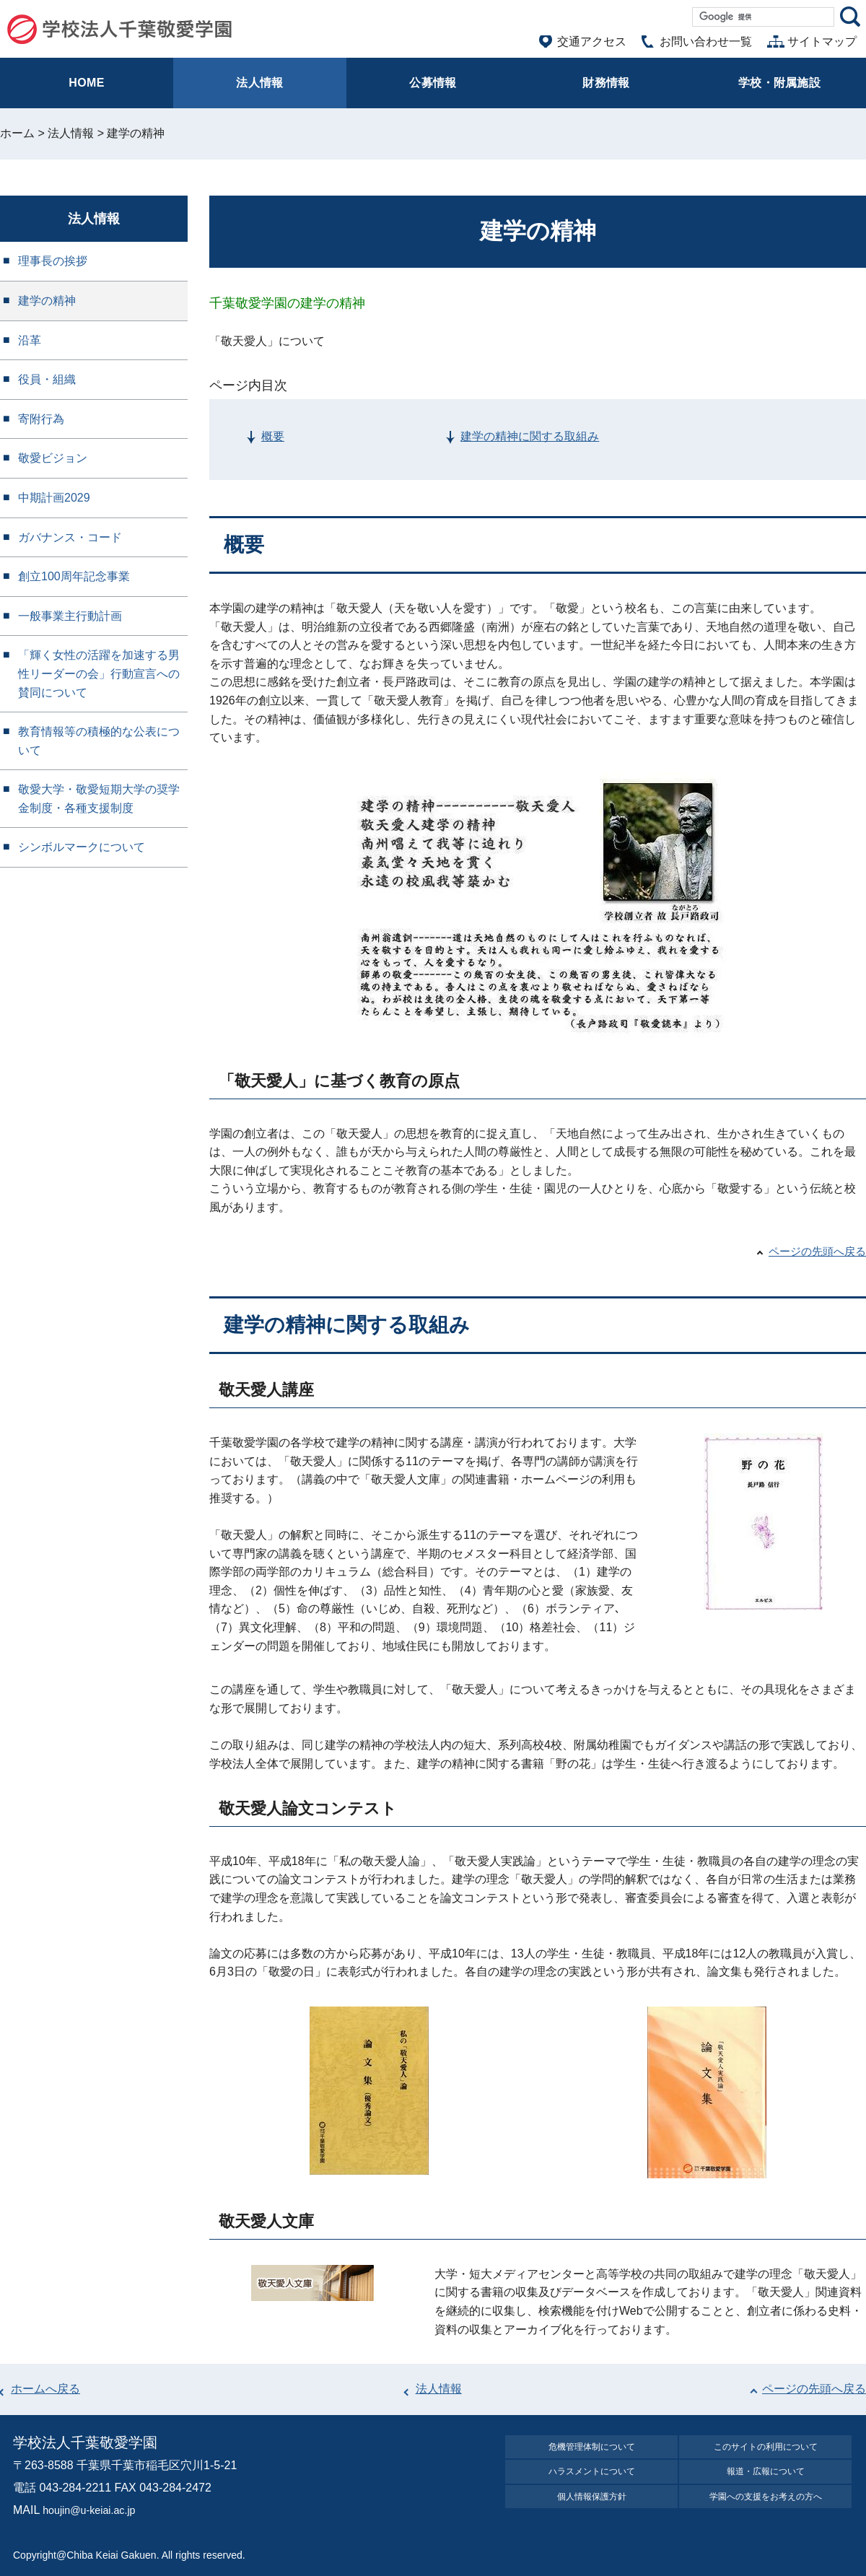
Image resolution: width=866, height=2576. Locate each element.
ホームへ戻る (45, 2389)
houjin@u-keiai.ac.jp (94, 2510)
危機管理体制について (592, 2449)
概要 (272, 436)
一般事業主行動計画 (70, 616)
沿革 (29, 340)
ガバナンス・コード (70, 537)
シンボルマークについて (81, 847)
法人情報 (71, 133)
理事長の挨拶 (52, 261)
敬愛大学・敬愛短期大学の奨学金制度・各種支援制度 (99, 798)
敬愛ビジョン (52, 458)
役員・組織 (47, 379)
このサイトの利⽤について (765, 2449)
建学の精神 (47, 300)
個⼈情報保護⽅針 (592, 2509)
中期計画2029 (54, 498)
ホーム (17, 133)
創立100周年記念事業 (74, 576)
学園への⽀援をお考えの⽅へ (766, 2509)
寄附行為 (41, 419)
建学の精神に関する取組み (529, 436)
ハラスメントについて (592, 2479)
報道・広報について (766, 2479)
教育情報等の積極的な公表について (99, 740)
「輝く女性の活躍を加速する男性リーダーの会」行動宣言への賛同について (99, 673)
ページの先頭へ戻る (814, 1251)
